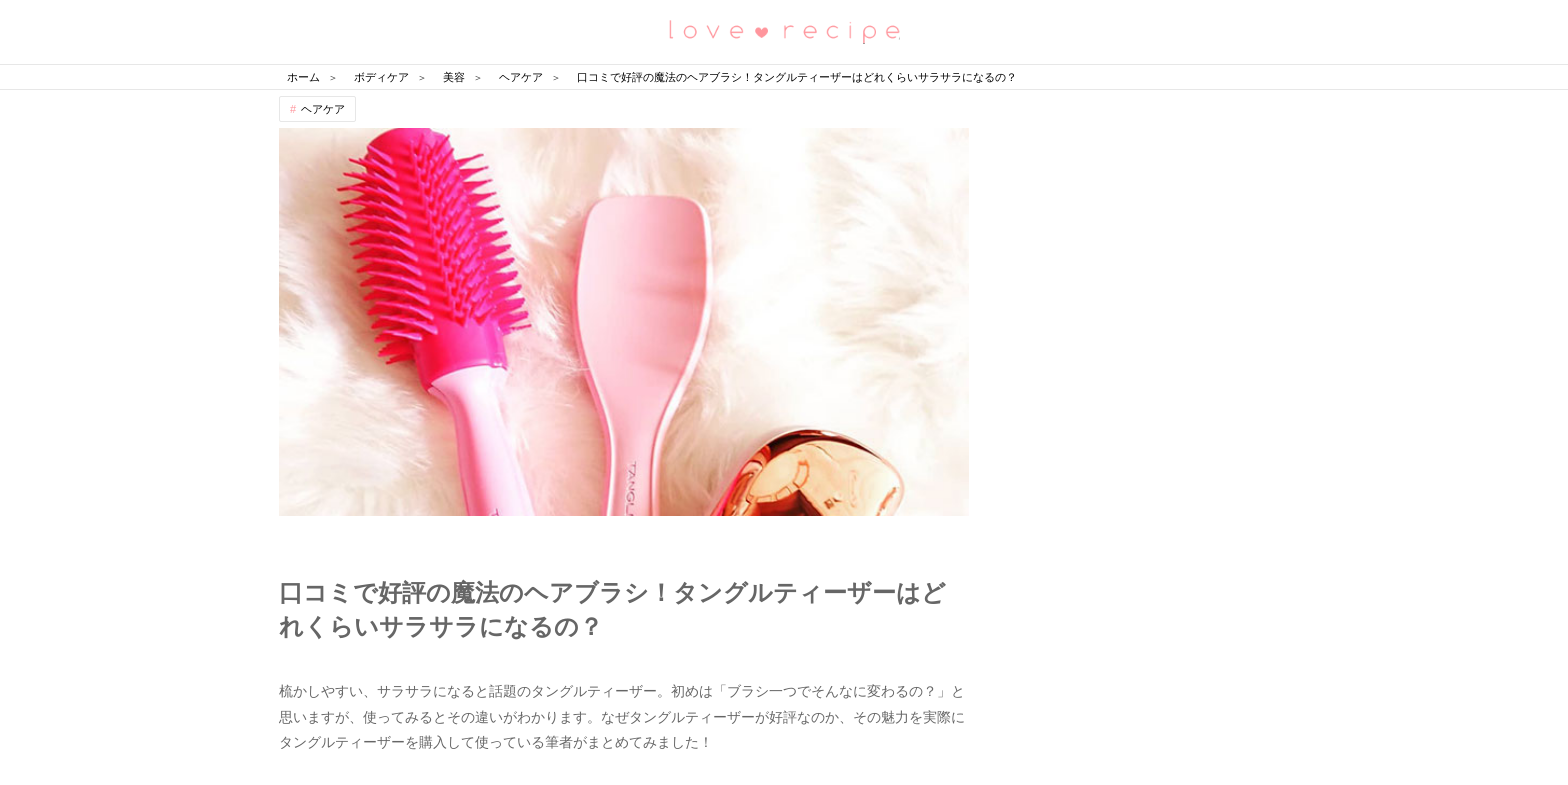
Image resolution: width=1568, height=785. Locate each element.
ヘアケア (323, 109)
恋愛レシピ (784, 30)
